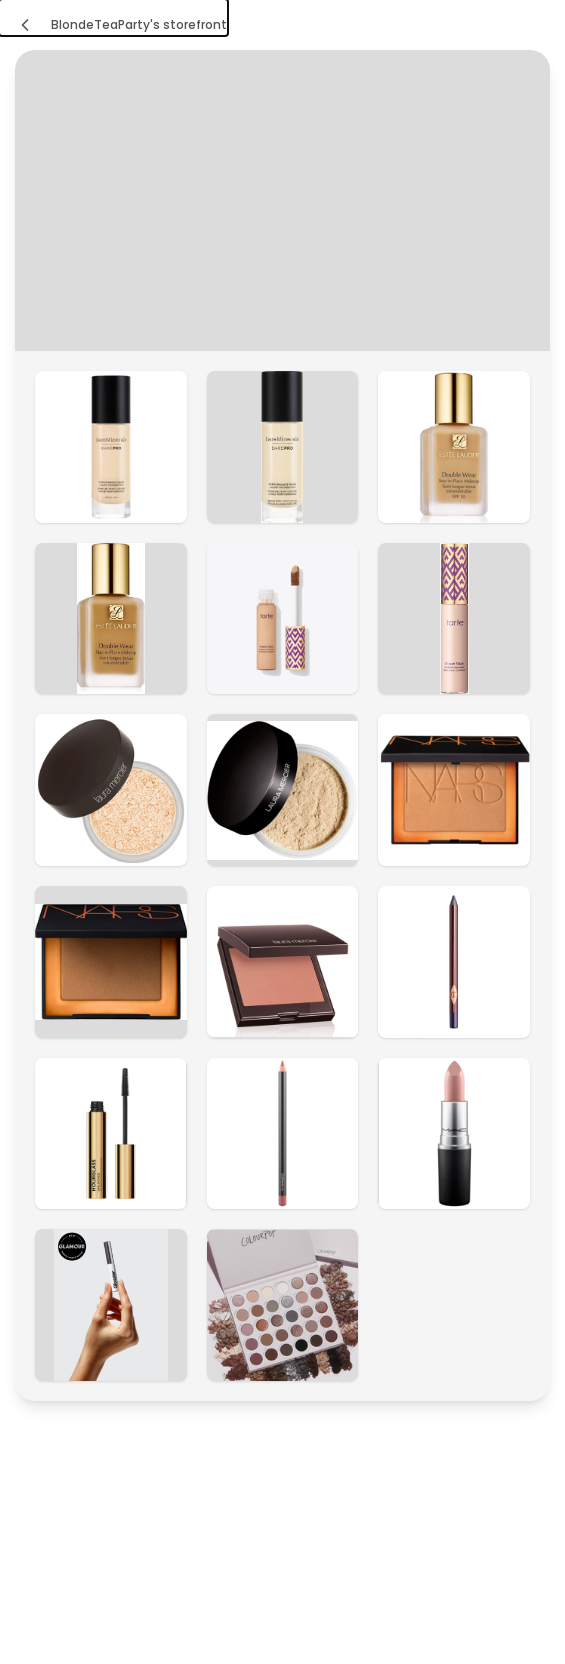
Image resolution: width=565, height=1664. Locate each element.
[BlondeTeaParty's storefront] (113, 17)
